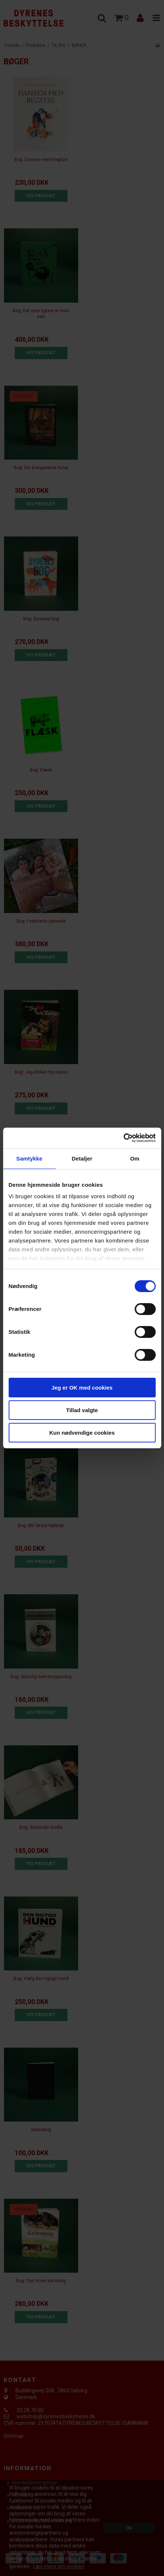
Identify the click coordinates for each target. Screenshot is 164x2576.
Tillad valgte (82, 1410)
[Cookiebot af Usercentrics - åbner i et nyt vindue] (123, 1138)
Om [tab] (134, 1158)
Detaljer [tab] (82, 1158)
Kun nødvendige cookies (82, 1433)
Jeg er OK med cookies (82, 1387)
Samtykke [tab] (29, 1158)
